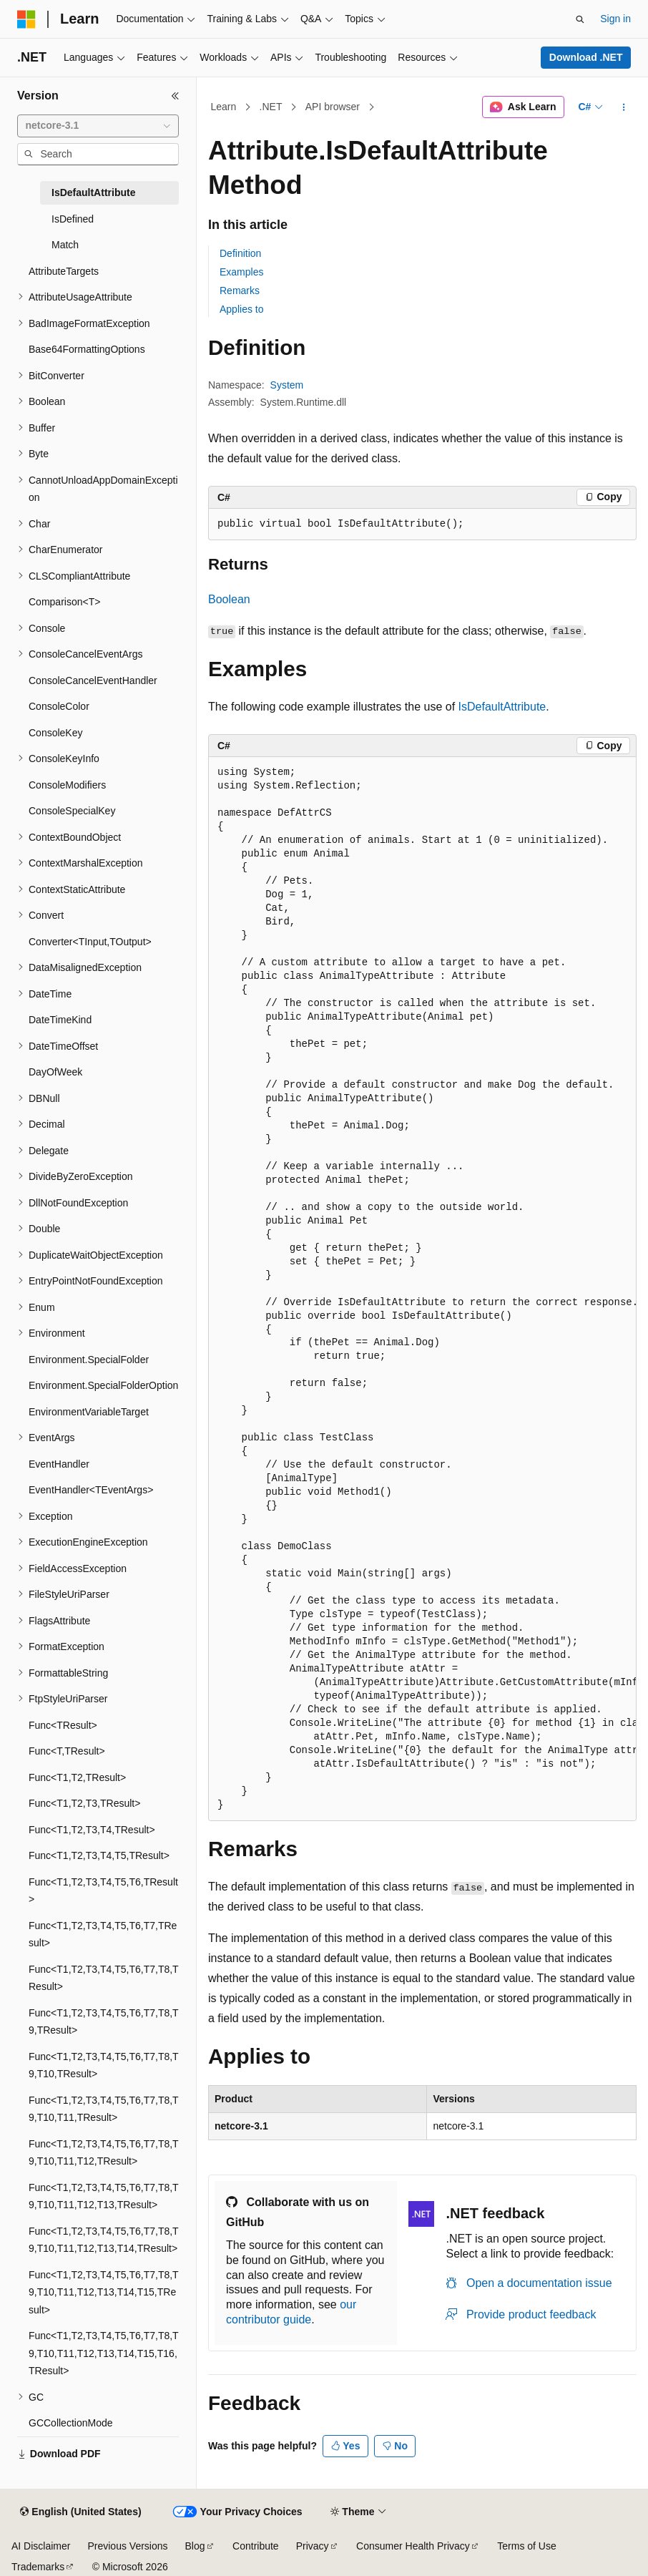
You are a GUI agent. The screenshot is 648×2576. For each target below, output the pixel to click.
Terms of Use (526, 2546)
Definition (240, 253)
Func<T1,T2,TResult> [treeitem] (77, 1777)
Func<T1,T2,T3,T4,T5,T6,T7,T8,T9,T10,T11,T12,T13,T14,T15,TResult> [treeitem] (104, 2292)
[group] (422, 1289)
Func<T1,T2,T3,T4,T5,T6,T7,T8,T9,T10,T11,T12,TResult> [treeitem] (104, 2152)
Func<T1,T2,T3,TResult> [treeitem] (84, 1803)
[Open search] (580, 19)
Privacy (312, 2546)
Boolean (229, 599)
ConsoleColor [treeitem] (59, 706)
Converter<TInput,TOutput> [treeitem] (90, 941)
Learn (224, 106)
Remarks (240, 290)
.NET (271, 106)
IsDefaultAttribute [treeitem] (93, 192)
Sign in (615, 18)
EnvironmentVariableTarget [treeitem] (89, 1412)
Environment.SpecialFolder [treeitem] (89, 1359)
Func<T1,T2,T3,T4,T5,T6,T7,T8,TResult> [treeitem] (104, 1978)
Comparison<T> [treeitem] (64, 602)
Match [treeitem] (65, 244)
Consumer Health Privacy (413, 2546)
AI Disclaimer (40, 2546)
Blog (195, 2546)
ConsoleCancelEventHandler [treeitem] (93, 680)
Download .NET (586, 57)
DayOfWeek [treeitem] (55, 1072)
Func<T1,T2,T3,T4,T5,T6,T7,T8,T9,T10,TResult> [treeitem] (104, 2065)
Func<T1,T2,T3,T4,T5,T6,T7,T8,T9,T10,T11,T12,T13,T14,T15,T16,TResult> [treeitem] (104, 2353)
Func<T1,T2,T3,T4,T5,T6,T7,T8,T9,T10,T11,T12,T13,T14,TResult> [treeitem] (104, 2240)
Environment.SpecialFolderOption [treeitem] (103, 1385)
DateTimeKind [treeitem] (60, 1019)
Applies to (241, 309)
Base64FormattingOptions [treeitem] (87, 349)
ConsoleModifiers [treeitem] (67, 785)
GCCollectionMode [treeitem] (71, 2423)
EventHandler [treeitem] (59, 1464)
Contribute (255, 2546)
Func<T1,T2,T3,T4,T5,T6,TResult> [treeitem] (103, 1891)
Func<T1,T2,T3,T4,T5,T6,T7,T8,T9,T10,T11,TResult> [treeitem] (104, 2109)
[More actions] (624, 107)
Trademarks (37, 2566)
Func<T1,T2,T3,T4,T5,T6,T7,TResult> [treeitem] (103, 1934)
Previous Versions (127, 2546)
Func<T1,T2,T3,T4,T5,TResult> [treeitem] (99, 1855)
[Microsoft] (26, 19)
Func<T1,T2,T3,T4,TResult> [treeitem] (92, 1829)
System (287, 385)
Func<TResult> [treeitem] (63, 1725)
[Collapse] (175, 96)
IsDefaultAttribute (502, 707)
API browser (332, 106)
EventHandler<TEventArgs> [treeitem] (91, 1490)
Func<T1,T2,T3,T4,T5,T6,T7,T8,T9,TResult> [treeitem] (104, 2021)
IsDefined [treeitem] (72, 219)
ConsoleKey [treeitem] (56, 732)
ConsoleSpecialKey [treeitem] (72, 810)
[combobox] (98, 125)
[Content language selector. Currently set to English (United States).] (80, 2512)
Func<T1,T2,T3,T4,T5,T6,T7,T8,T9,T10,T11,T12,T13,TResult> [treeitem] (104, 2196)
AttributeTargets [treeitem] (64, 271)
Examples (241, 272)
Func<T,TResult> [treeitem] (67, 1751)
